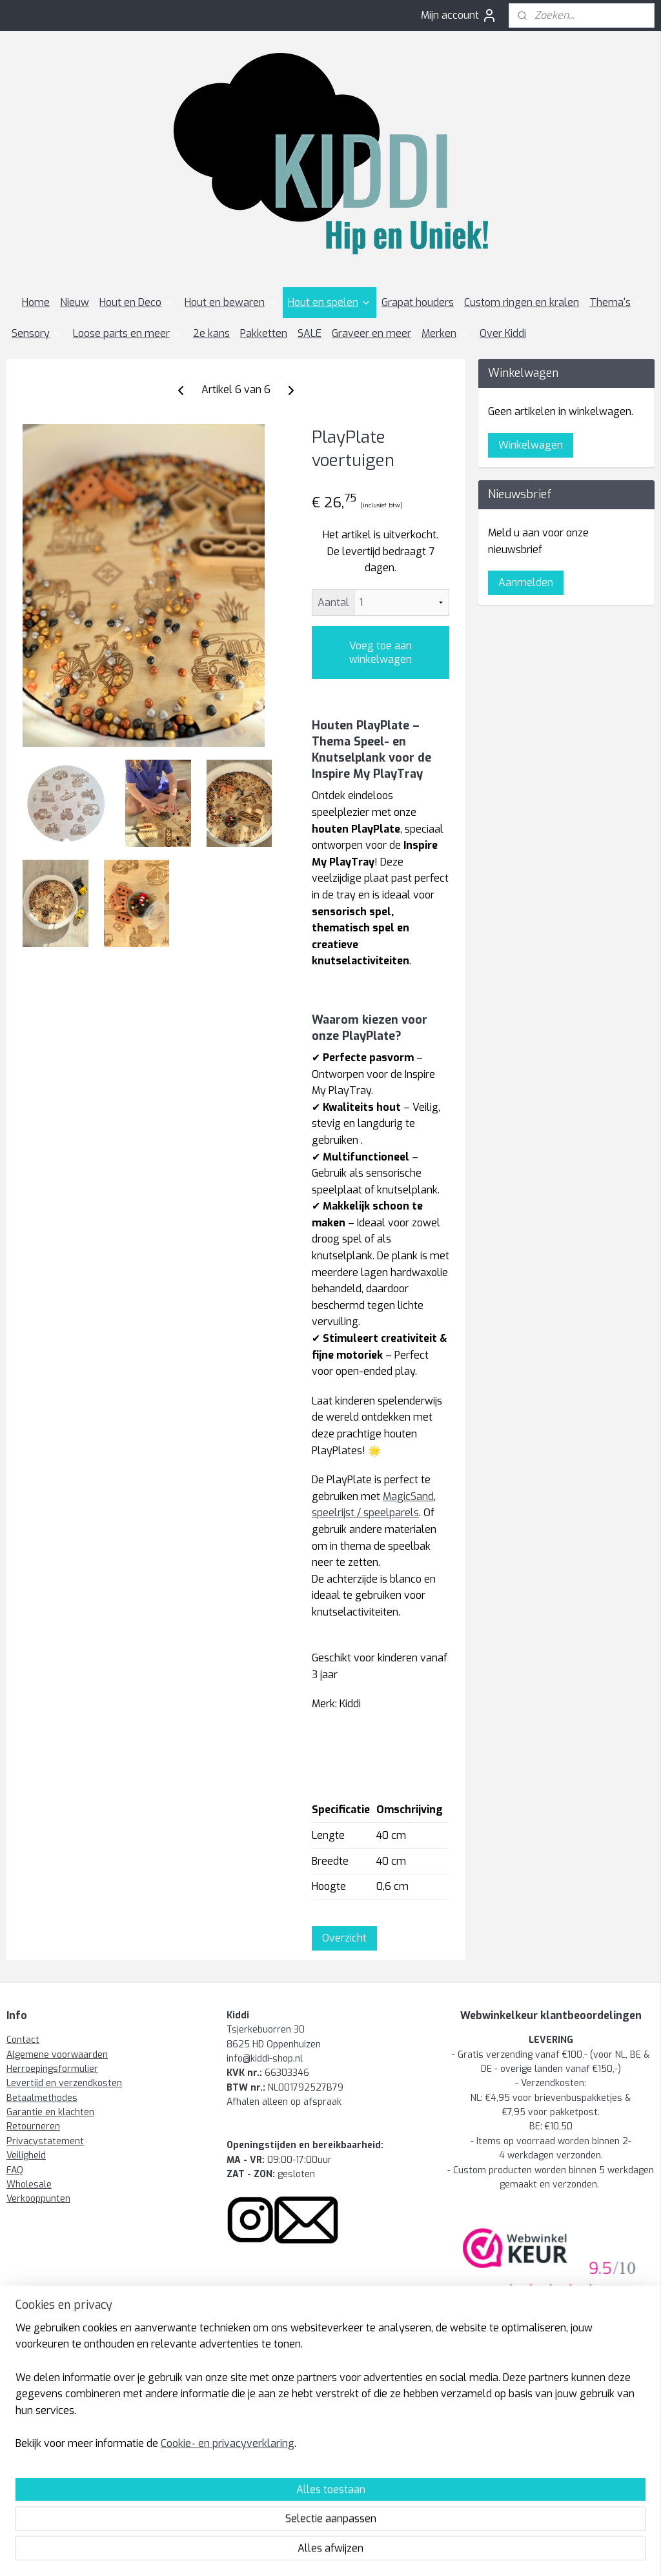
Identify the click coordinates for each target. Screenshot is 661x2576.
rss (296, 2552)
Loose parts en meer (128, 333)
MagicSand (408, 1496)
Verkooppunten (38, 2199)
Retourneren (33, 2126)
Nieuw (74, 302)
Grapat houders (417, 302)
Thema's (616, 302)
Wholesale (29, 2184)
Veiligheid (26, 2155)
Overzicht (344, 1938)
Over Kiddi (503, 333)
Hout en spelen (329, 302)
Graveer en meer (371, 333)
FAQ (14, 2170)
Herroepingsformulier (52, 2069)
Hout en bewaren (231, 302)
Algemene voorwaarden (57, 2055)
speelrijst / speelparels (365, 1512)
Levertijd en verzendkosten (64, 2083)
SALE (309, 333)
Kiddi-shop (37, 2398)
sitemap (272, 2552)
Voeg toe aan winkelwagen (380, 652)
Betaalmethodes (41, 2098)
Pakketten (263, 333)
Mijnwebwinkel (456, 2552)
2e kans (211, 333)
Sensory (37, 333)
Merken (445, 333)
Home (36, 302)
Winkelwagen (530, 445)
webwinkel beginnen (343, 2552)
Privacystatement (45, 2141)
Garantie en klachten (50, 2112)
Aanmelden (525, 582)
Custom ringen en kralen (521, 302)
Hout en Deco (136, 302)
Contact (22, 2040)
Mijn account (459, 15)
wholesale (363, 2422)
